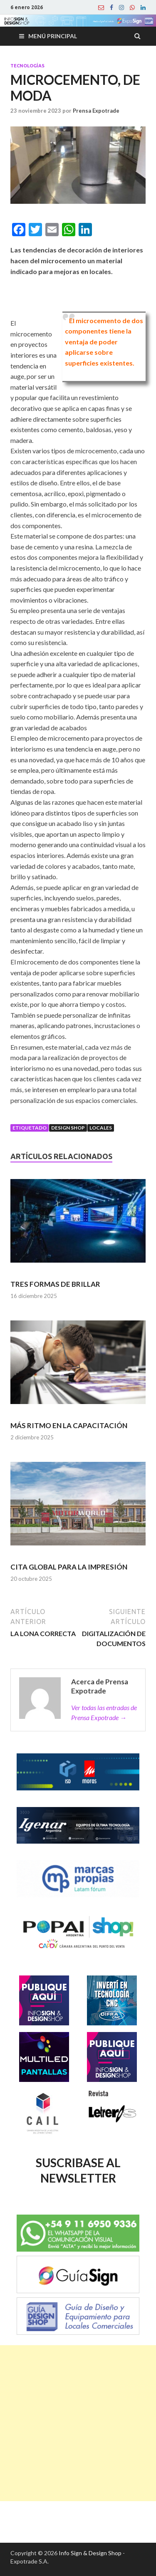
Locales (100, 1128)
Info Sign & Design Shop (90, 2552)
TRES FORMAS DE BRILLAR (55, 1284)
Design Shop (68, 1128)
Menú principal (52, 36)
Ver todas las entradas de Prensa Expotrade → (104, 1712)
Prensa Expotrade (96, 110)
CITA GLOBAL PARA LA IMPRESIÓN (68, 1566)
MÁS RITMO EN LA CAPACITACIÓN (68, 1425)
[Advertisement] (78, 2423)
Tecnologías (27, 65)
